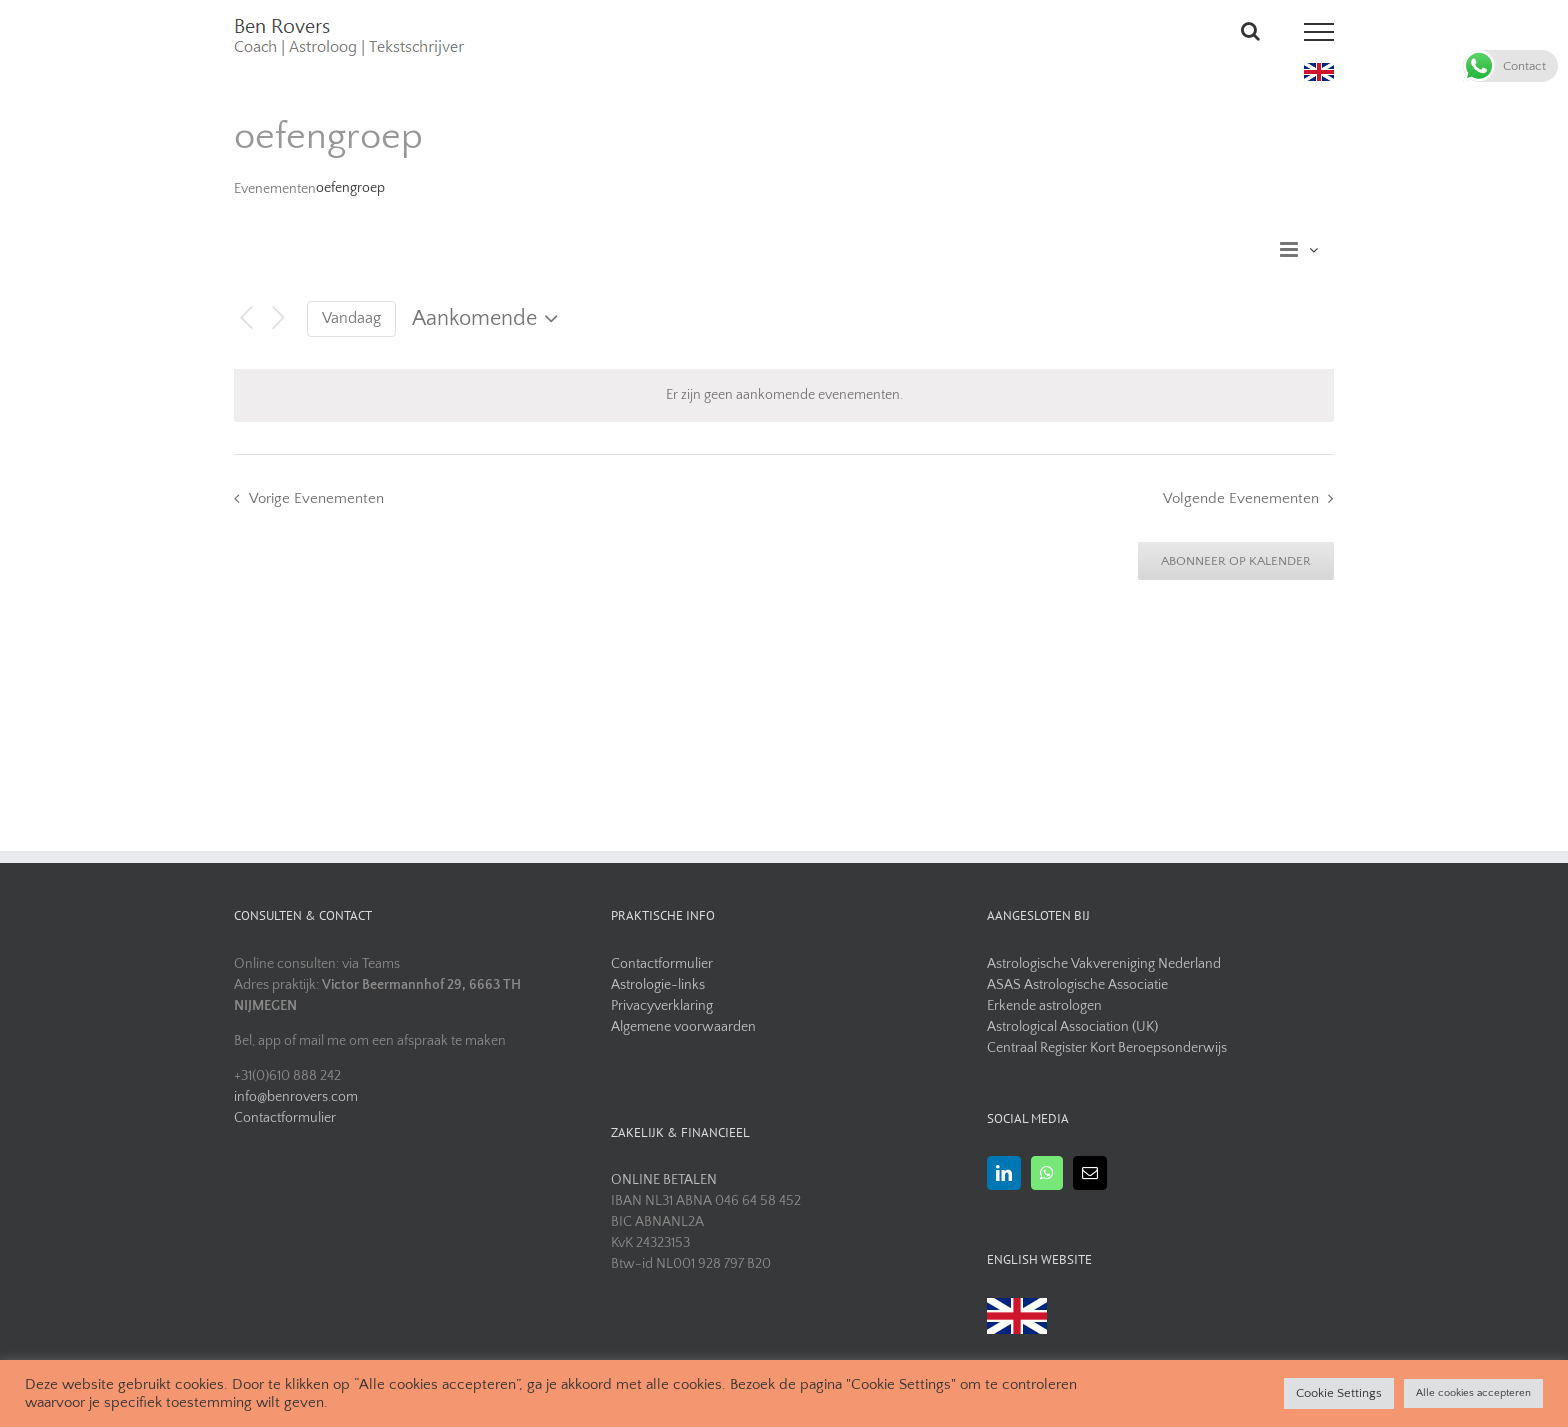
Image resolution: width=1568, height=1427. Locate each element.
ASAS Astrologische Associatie (1077, 985)
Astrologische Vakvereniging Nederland (1104, 964)
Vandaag (351, 318)
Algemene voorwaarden (683, 1027)
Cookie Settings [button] (1339, 1393)
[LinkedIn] (1004, 1173)
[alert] (784, 395)
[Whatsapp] (1047, 1173)
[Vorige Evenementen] (246, 318)
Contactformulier (285, 1118)
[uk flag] (1319, 70)
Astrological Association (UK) (1072, 1027)
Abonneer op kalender (1236, 561)
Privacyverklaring (662, 1006)
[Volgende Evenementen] (279, 318)
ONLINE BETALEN (664, 1180)
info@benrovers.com (296, 1097)
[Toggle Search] (1250, 31)
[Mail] (1090, 1173)
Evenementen (275, 189)
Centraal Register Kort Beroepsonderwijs (1107, 1048)
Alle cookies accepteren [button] (1473, 1393)
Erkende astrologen (1044, 1006)
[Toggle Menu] (1319, 32)
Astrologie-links (658, 985)
